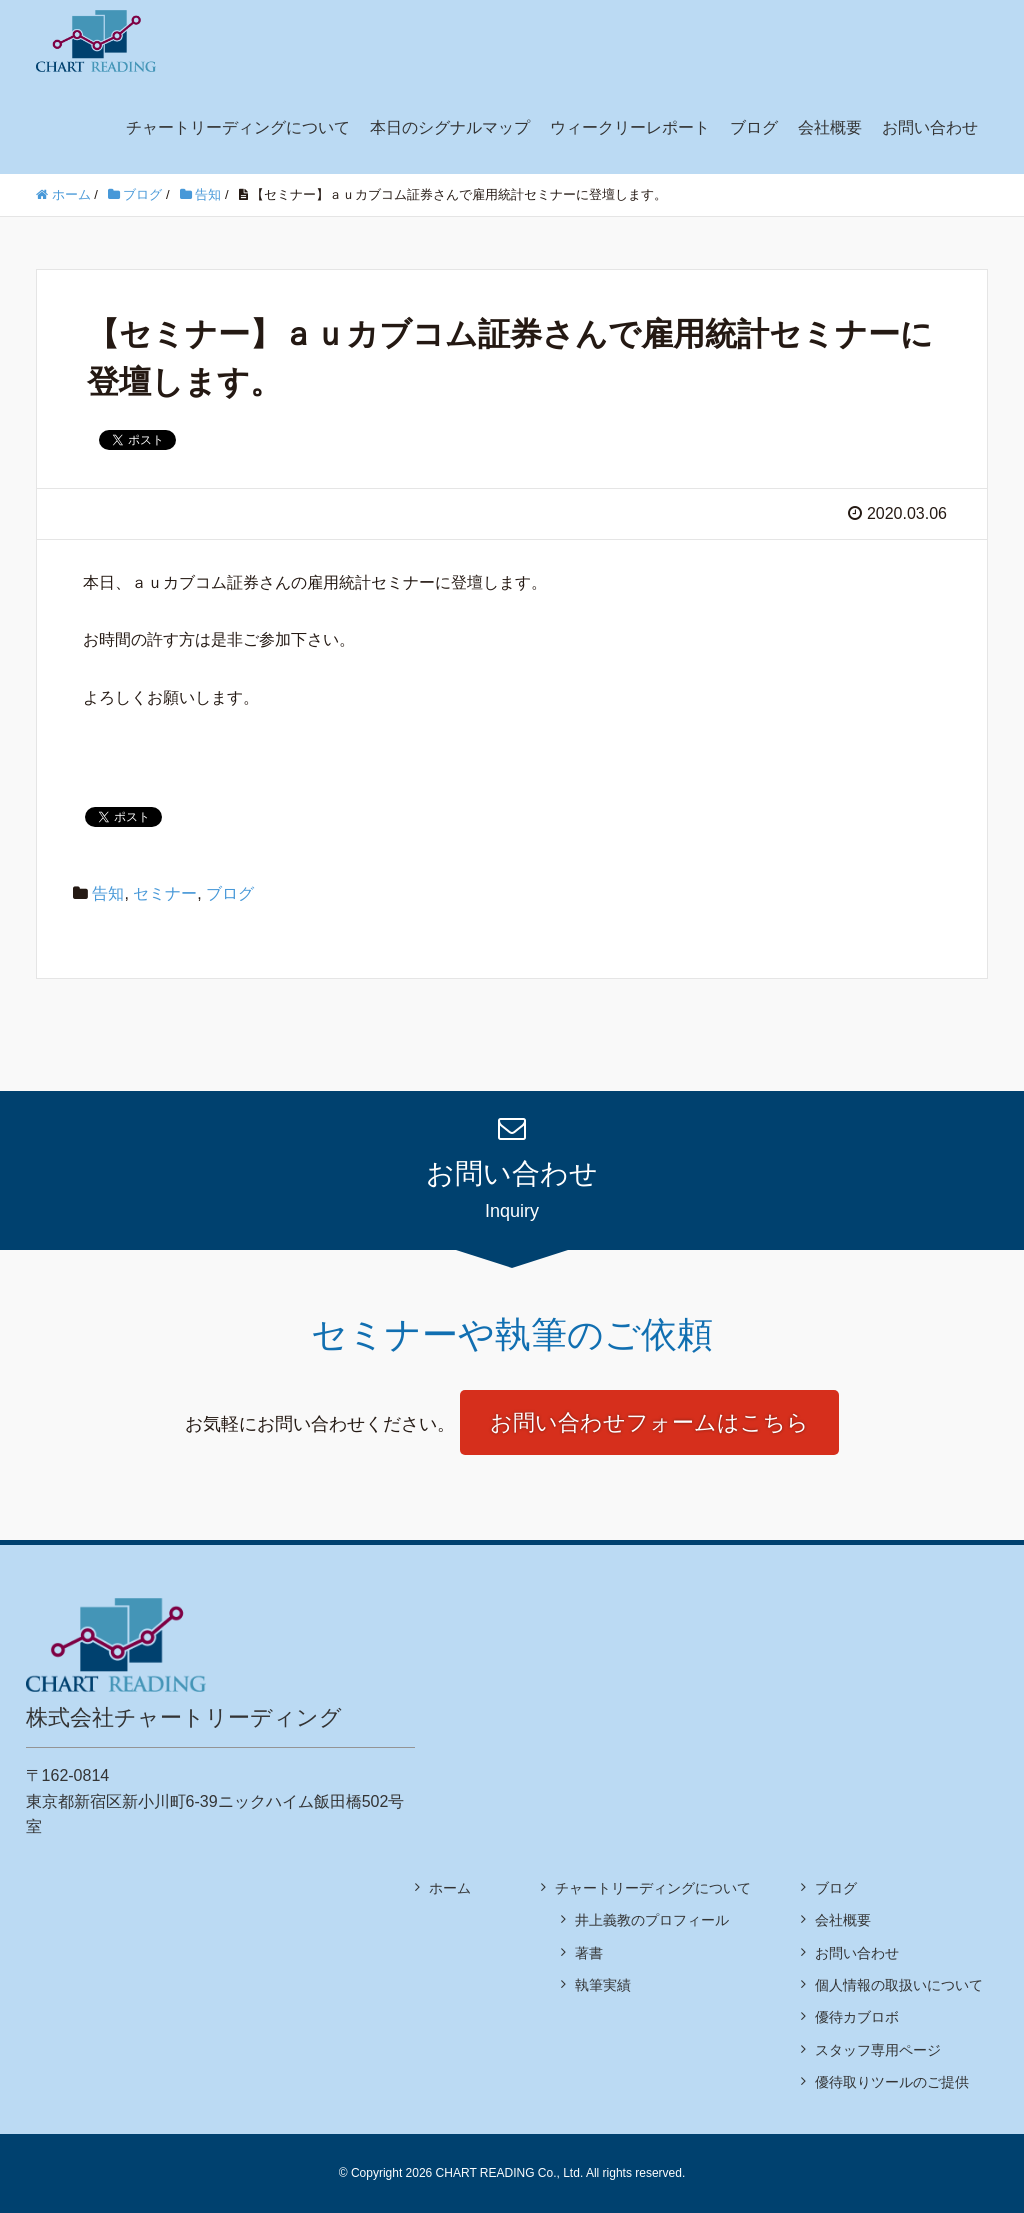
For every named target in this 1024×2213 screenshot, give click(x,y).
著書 (589, 1953)
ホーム (450, 1888)
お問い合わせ (930, 127)
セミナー (165, 893)
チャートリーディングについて (238, 127)
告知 (108, 893)
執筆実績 (603, 1985)
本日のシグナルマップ (450, 127)
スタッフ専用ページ (878, 2050)
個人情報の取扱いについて (899, 1985)
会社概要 (830, 127)
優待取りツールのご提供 (892, 2082)
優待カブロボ (857, 2017)
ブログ (754, 127)
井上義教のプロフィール (652, 1920)
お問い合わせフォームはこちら (649, 1422)
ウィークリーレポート (630, 127)
